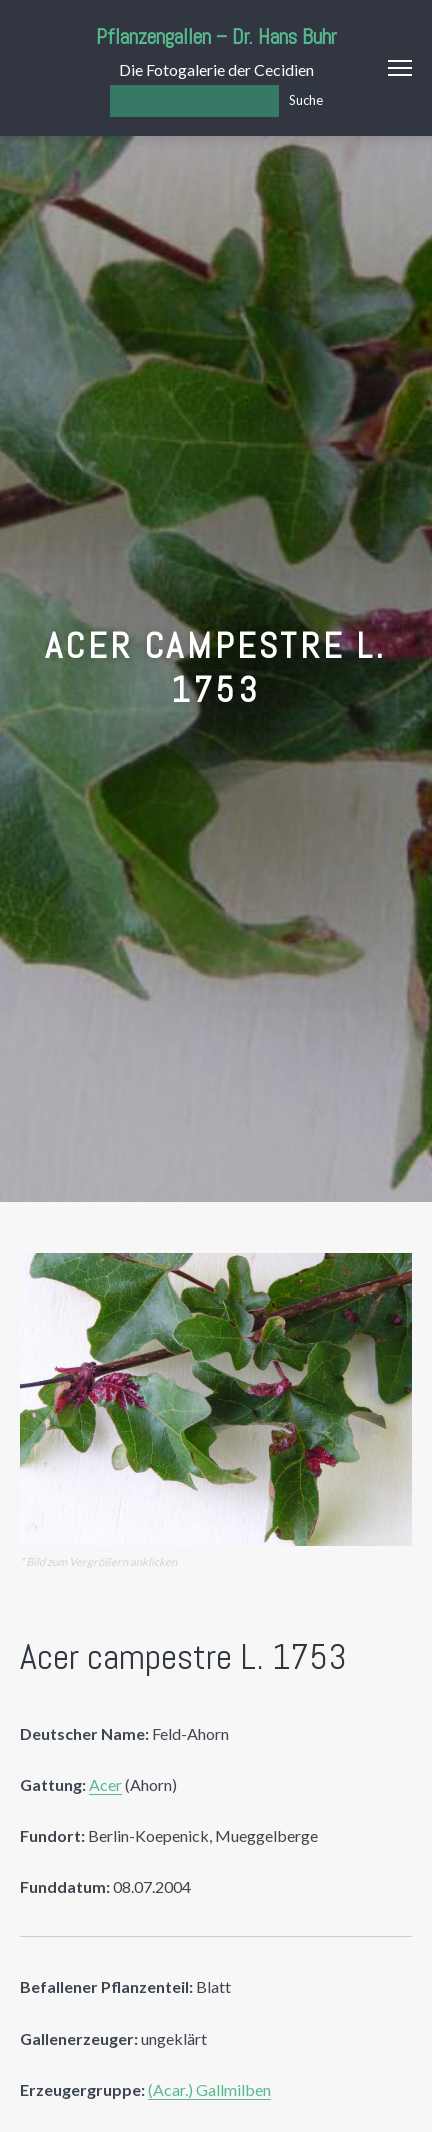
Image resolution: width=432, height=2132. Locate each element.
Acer (105, 1784)
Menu (400, 68)
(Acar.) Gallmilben (209, 2089)
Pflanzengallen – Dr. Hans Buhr (216, 36)
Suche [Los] (306, 100)
